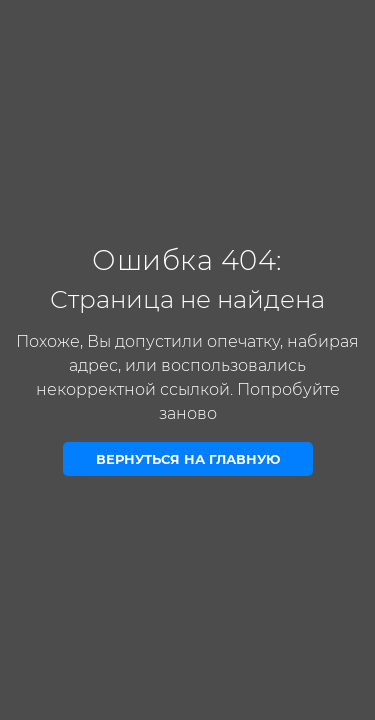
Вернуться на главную (188, 459)
